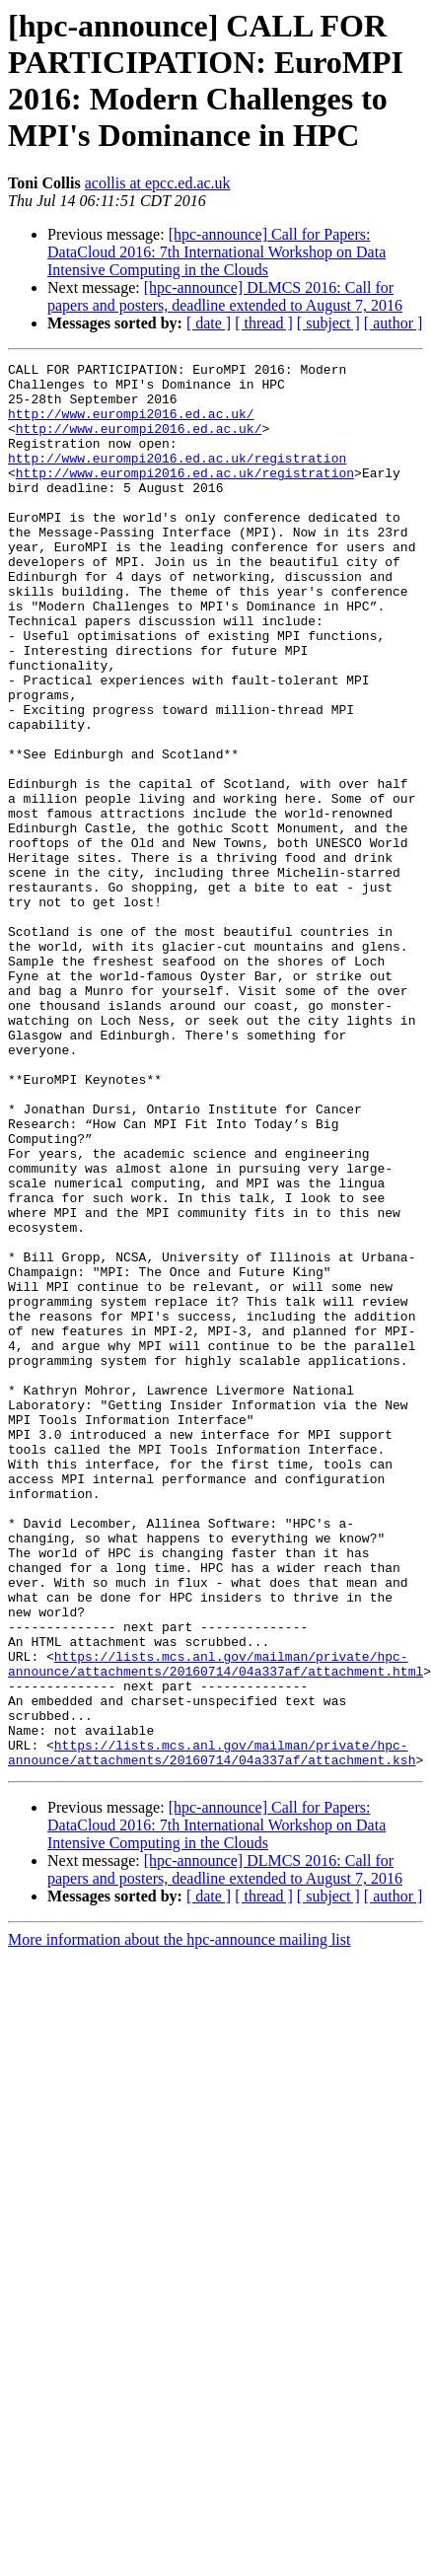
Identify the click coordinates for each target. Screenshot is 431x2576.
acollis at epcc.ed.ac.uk (158, 183)
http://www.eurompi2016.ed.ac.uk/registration (177, 478)
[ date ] (208, 323)
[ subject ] (328, 323)
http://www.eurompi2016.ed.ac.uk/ (131, 425)
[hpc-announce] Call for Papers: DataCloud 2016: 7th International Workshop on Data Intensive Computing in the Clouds (216, 252)
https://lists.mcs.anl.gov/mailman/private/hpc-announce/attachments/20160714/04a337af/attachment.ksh (211, 2031)
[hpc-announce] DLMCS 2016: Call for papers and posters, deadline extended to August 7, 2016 (224, 296)
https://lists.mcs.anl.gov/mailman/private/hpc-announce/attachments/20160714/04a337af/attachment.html (215, 1925)
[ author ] (393, 323)
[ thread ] (264, 323)
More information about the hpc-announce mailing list (179, 2220)
